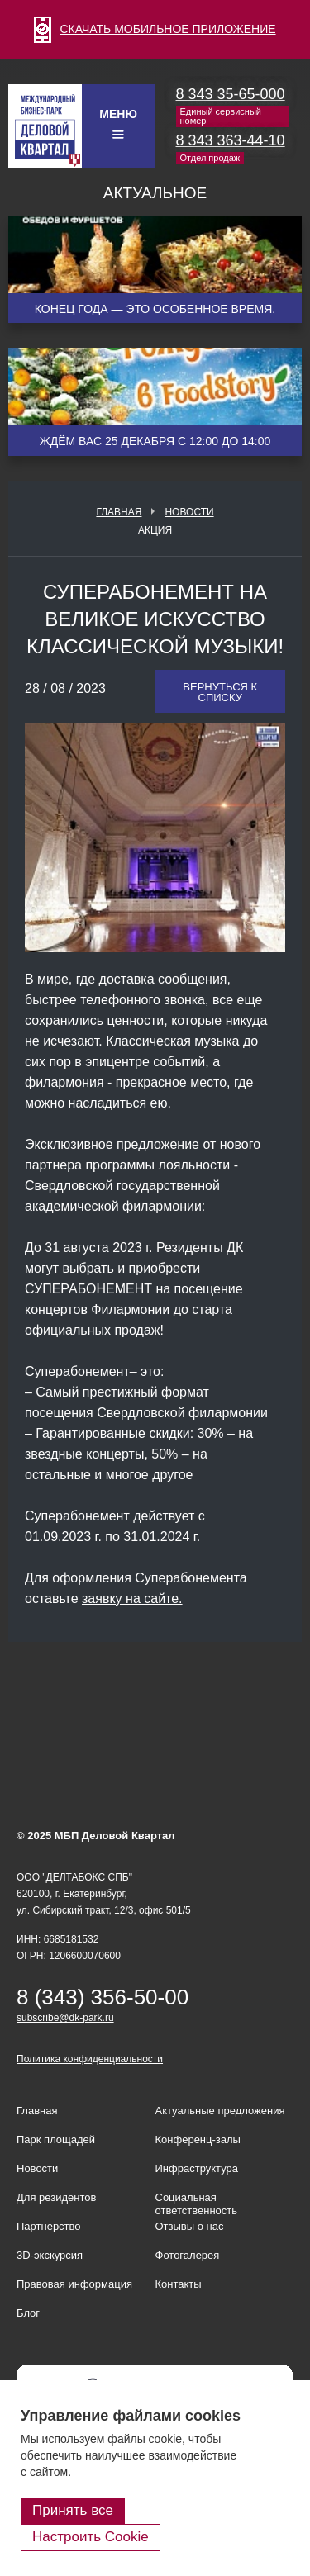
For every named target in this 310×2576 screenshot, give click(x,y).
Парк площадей (56, 2139)
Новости (189, 512)
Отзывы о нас (189, 2226)
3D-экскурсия (50, 2255)
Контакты (178, 2284)
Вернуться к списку (220, 692)
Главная (118, 512)
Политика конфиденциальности (90, 2059)
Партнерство (49, 2226)
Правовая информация (74, 2284)
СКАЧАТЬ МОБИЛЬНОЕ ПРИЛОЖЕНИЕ (154, 29)
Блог (28, 2313)
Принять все (72, 2510)
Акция (155, 530)
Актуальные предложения (220, 2110)
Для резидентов (56, 2197)
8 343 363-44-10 (230, 140)
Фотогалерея (187, 2255)
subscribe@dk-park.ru (65, 2017)
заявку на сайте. (132, 1599)
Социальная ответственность (196, 2204)
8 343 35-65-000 (230, 94)
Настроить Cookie (90, 2537)
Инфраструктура (196, 2168)
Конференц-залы (198, 2139)
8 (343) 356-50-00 (102, 1997)
